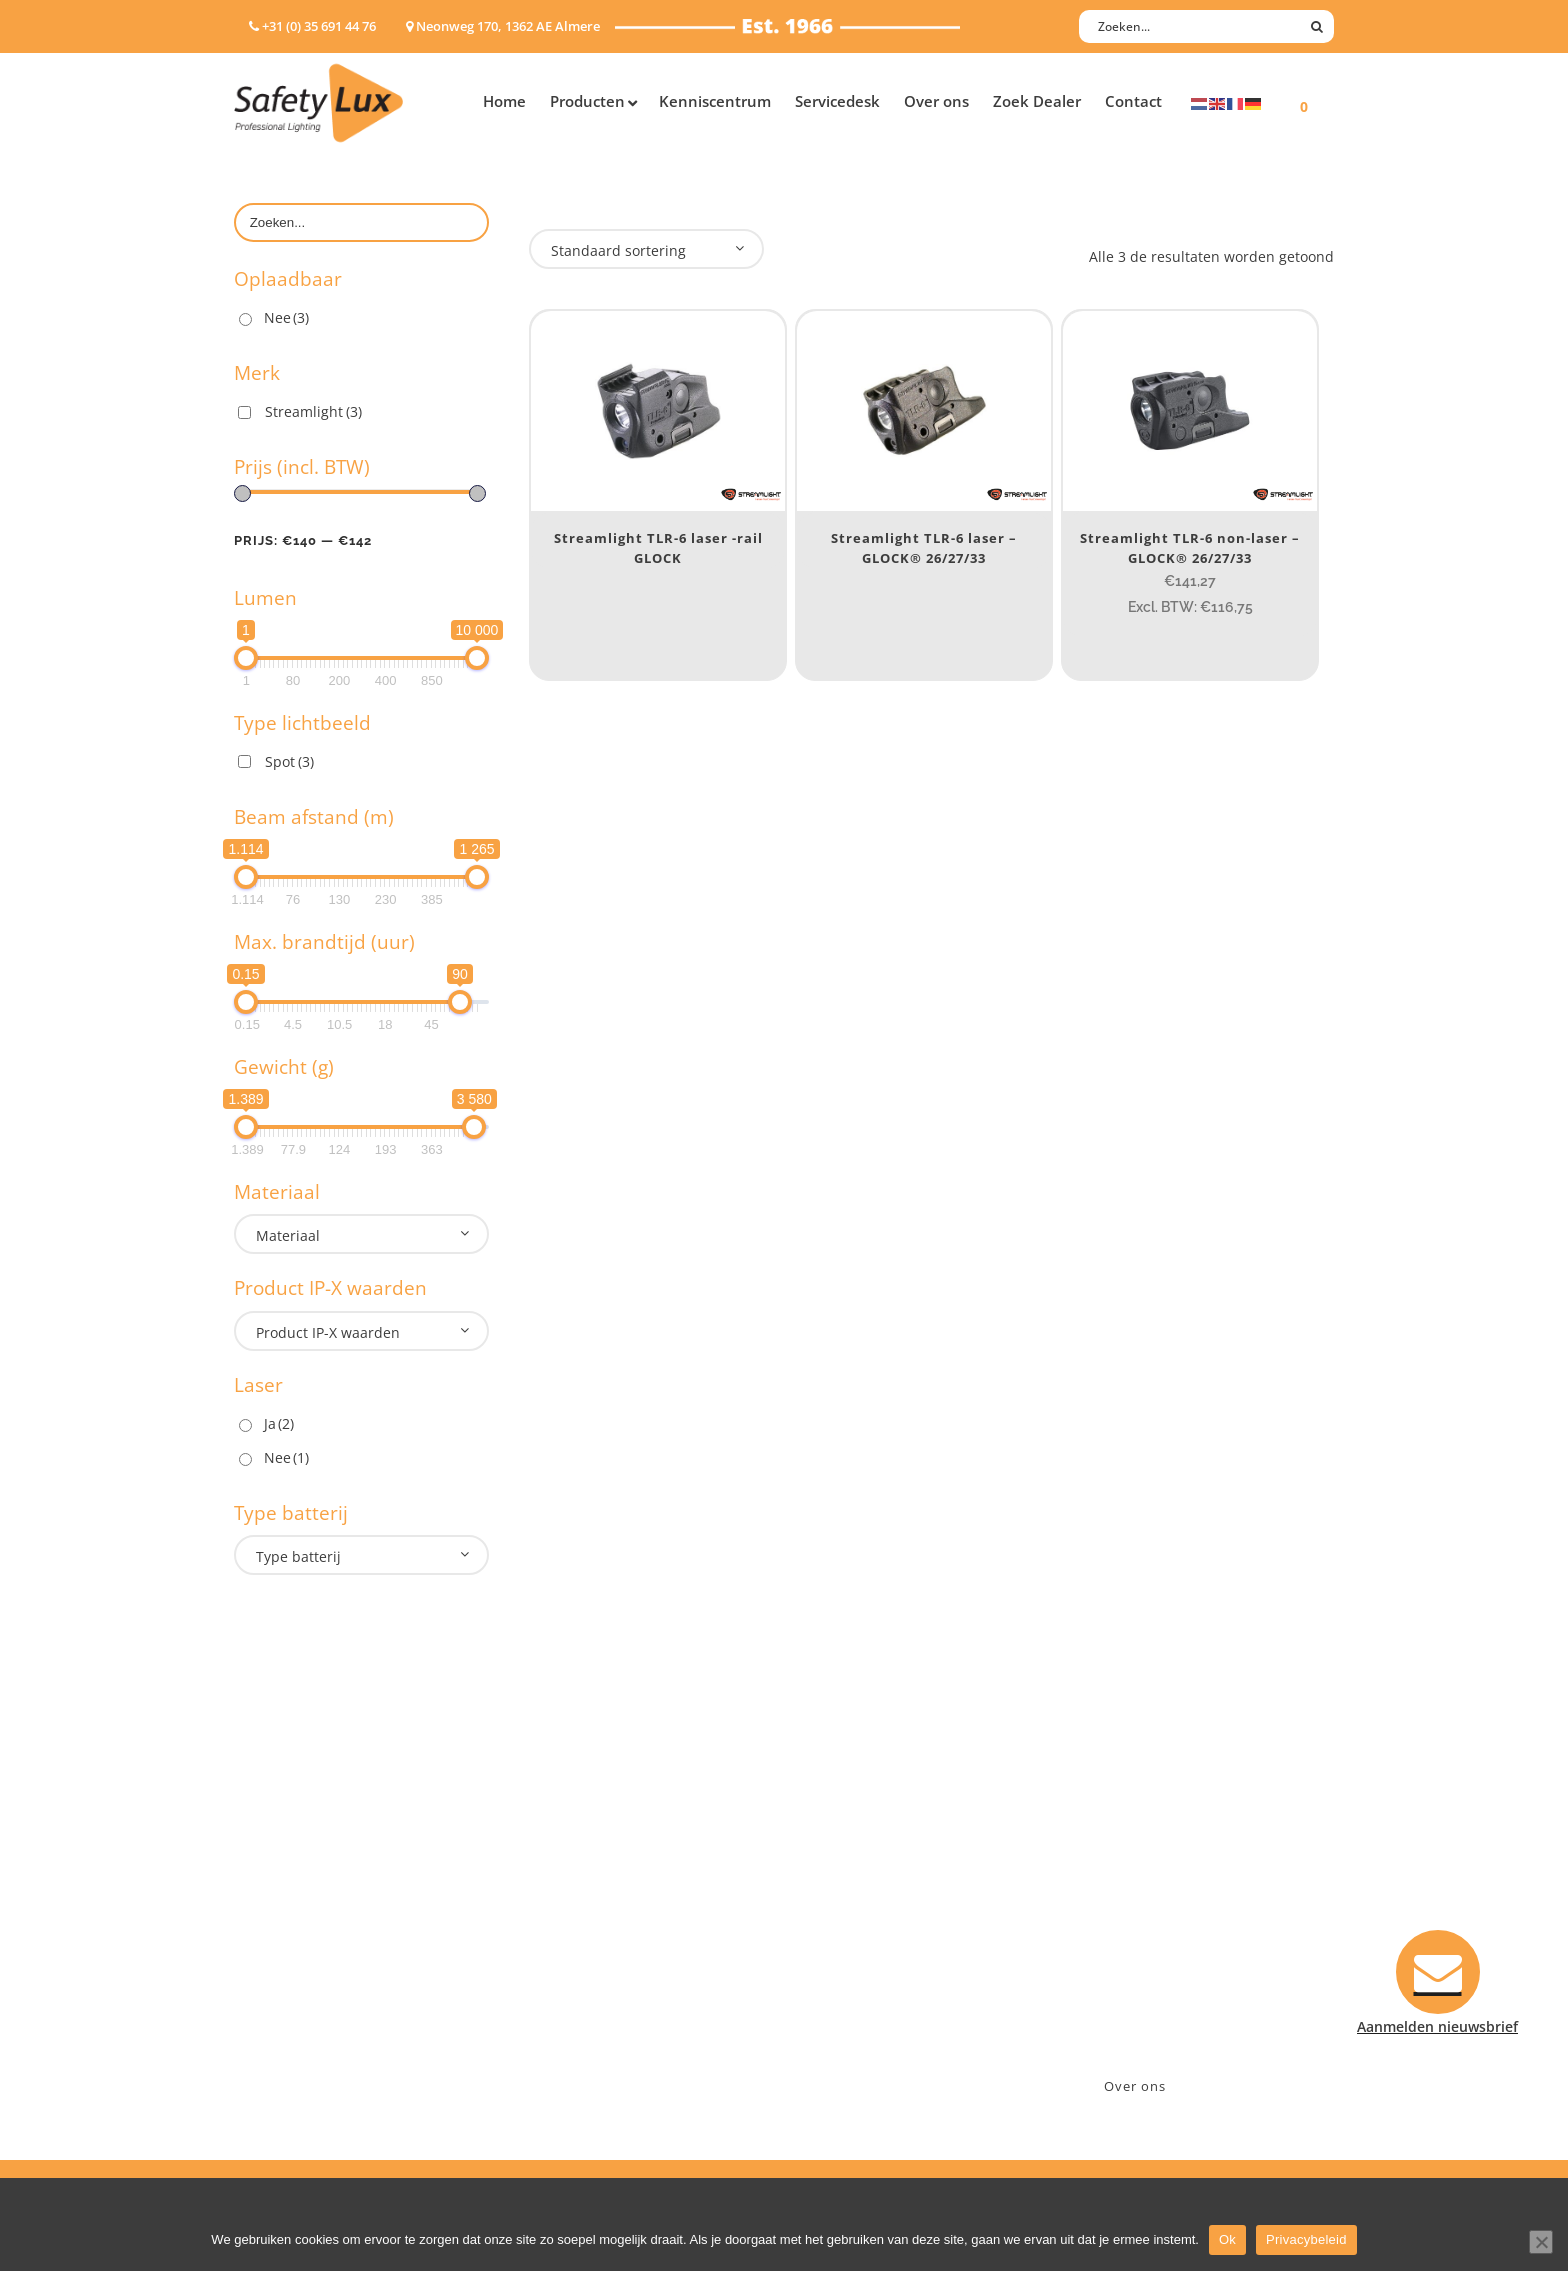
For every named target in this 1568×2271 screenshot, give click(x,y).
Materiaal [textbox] (288, 1235)
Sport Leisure (575, 1983)
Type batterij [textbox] (298, 1556)
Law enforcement (588, 1879)
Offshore (559, 1905)
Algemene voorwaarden (884, 2009)
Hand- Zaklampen (294, 1853)
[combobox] (361, 1234)
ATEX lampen (278, 1905)
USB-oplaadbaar (289, 2035)
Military (555, 1957)
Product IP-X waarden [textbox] (328, 1332)
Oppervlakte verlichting (314, 1957)
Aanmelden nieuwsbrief (884, 1853)
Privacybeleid (1306, 2239)
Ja (279, 1423)
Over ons (1135, 2086)
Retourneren (847, 1983)
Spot (289, 761)
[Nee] (1541, 2242)
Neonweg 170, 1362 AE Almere (1181, 1879)
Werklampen (277, 1931)
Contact (831, 1879)
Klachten (834, 1957)
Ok (1227, 2239)
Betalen (830, 1905)
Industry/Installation (599, 1853)
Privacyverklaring (862, 2035)
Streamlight (313, 411)
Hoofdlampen (281, 1879)
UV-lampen (271, 2061)
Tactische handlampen (311, 1983)
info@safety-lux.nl (1141, 1931)
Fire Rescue (567, 1931)
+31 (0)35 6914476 (1139, 1905)
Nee (286, 317)
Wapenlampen (283, 2009)
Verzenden (840, 1931)
